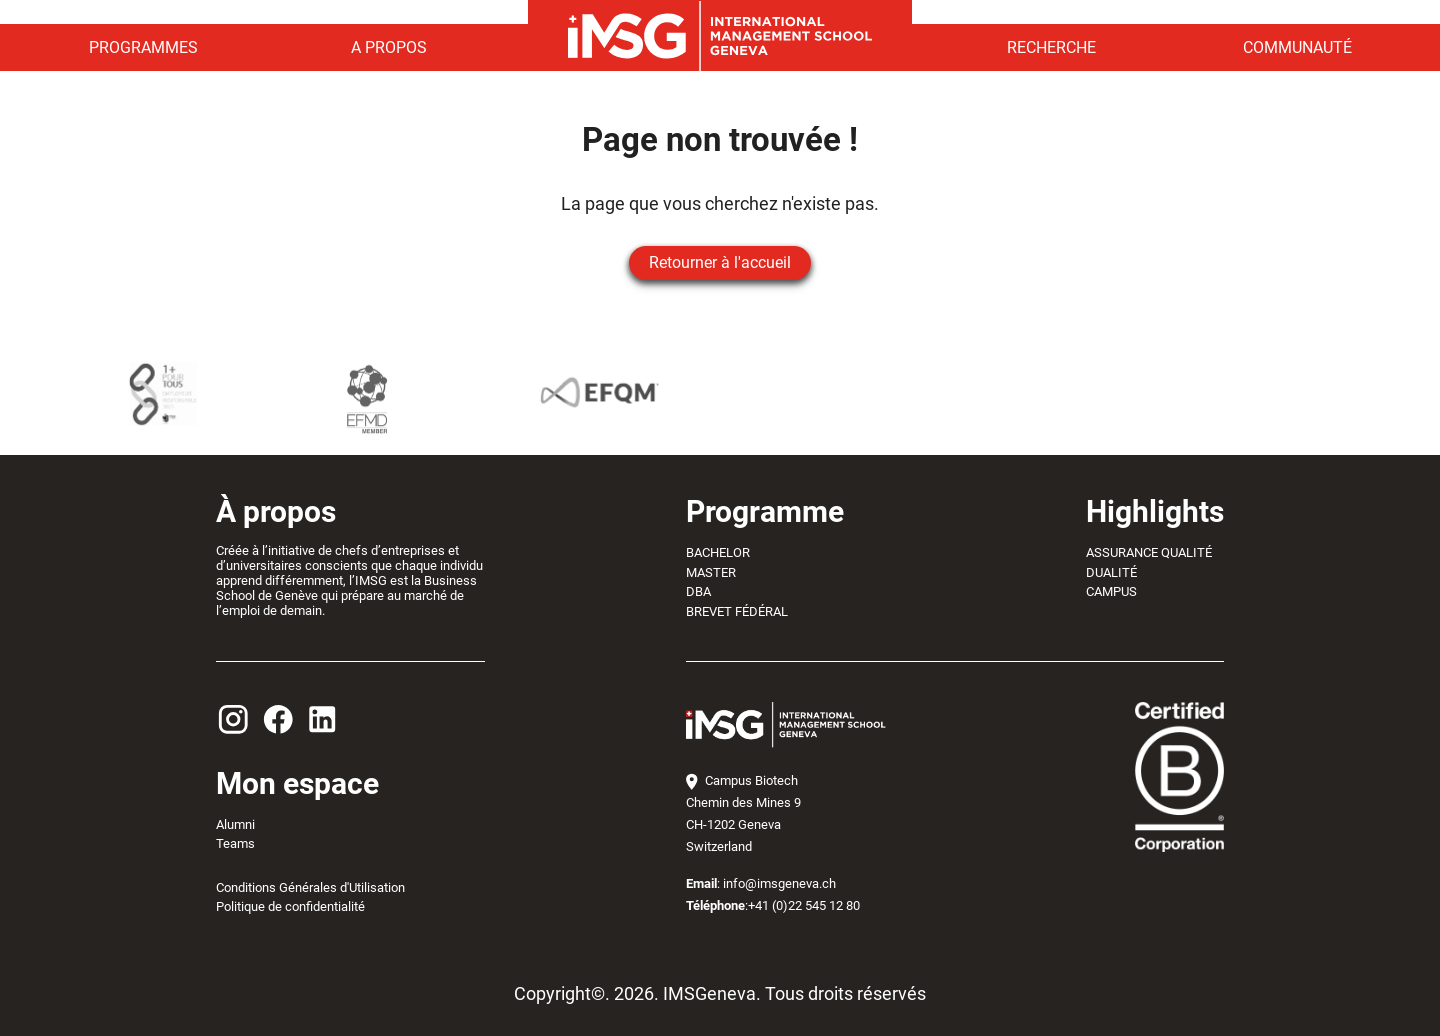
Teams (235, 843)
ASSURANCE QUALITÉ (1149, 552)
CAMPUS (1111, 591)
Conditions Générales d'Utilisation (310, 887)
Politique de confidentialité (290, 906)
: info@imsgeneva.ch (761, 883)
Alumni (235, 824)
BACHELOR (718, 552)
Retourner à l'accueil (720, 262)
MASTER (711, 572)
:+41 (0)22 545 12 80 (773, 905)
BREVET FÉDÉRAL (737, 611)
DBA (698, 591)
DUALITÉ (1111, 572)
